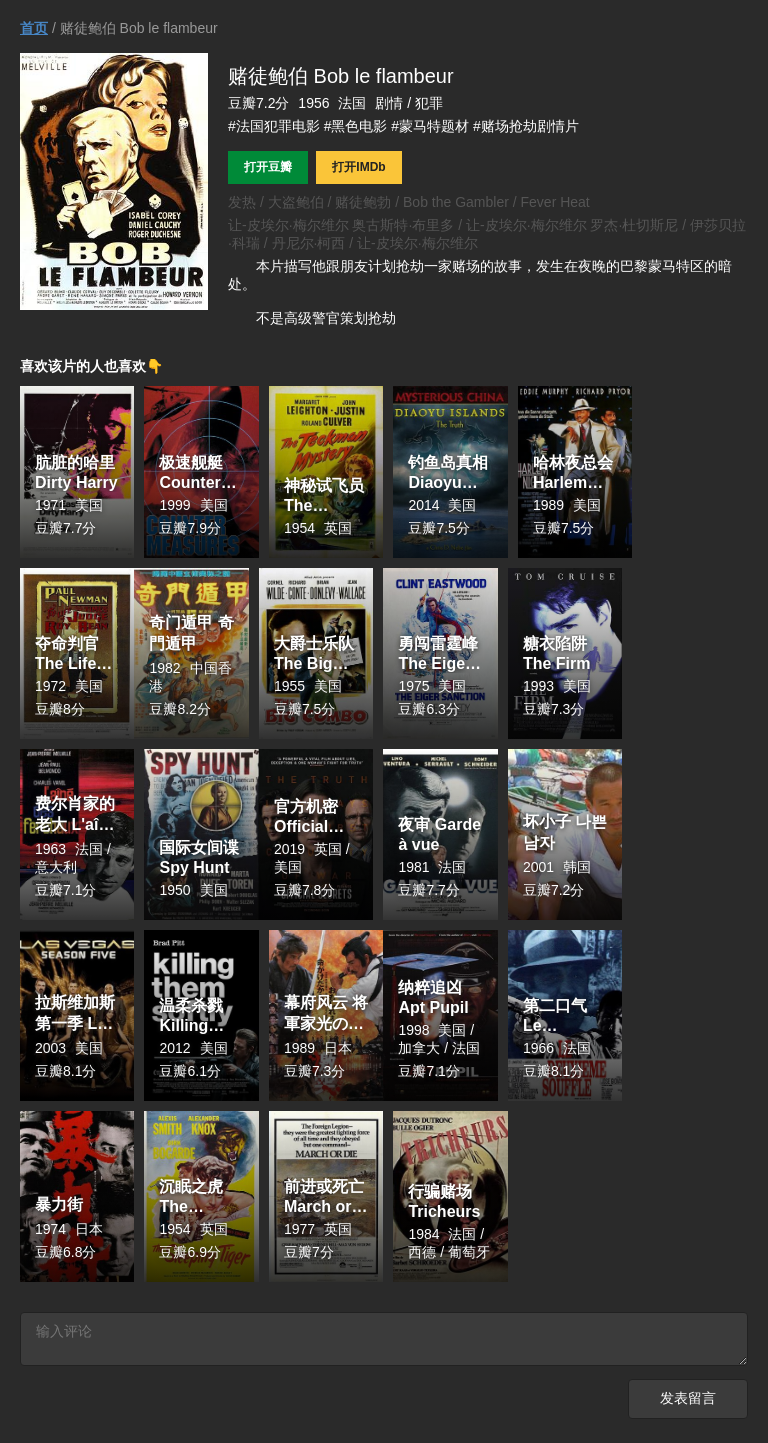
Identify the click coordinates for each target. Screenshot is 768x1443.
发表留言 (688, 1402)
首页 (34, 28)
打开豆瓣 (268, 167)
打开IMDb (358, 167)
